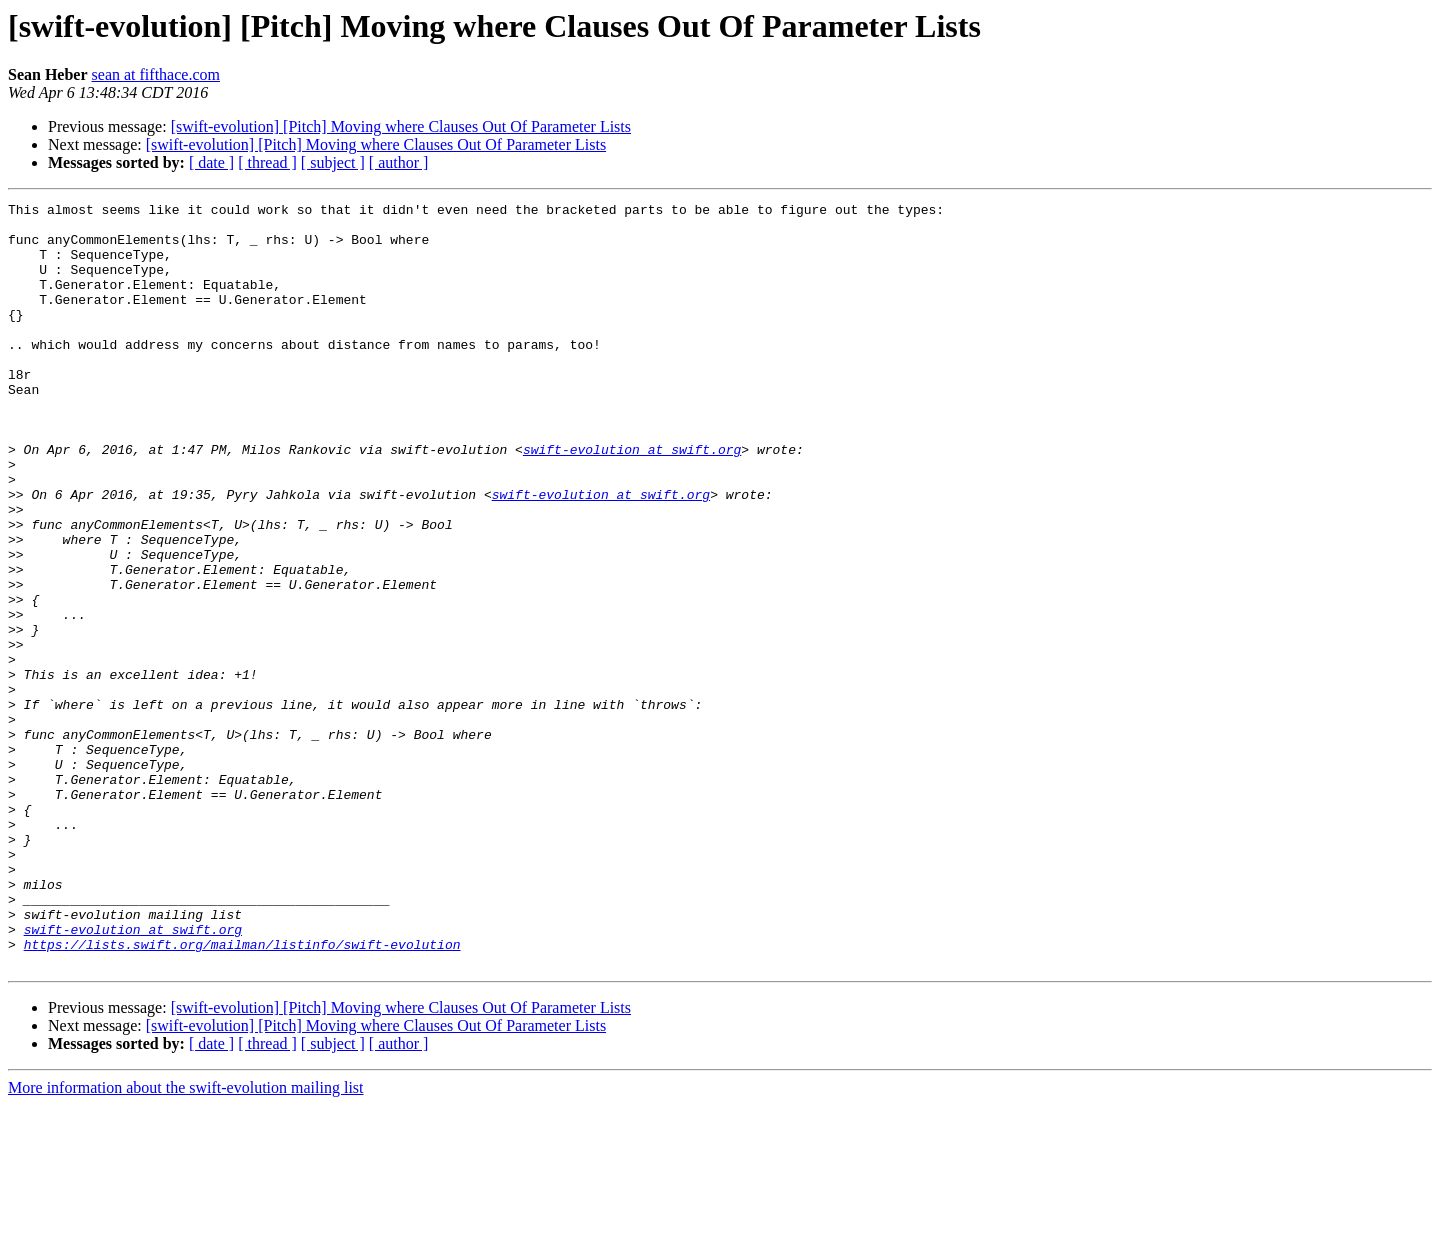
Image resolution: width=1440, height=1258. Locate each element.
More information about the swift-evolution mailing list (186, 1240)
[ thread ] (267, 162)
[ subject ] (333, 162)
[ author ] (399, 162)
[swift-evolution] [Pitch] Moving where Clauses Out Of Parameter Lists (401, 126)
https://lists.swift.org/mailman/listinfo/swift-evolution (242, 1094)
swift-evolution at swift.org (632, 500)
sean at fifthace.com (156, 74)
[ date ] (211, 162)
